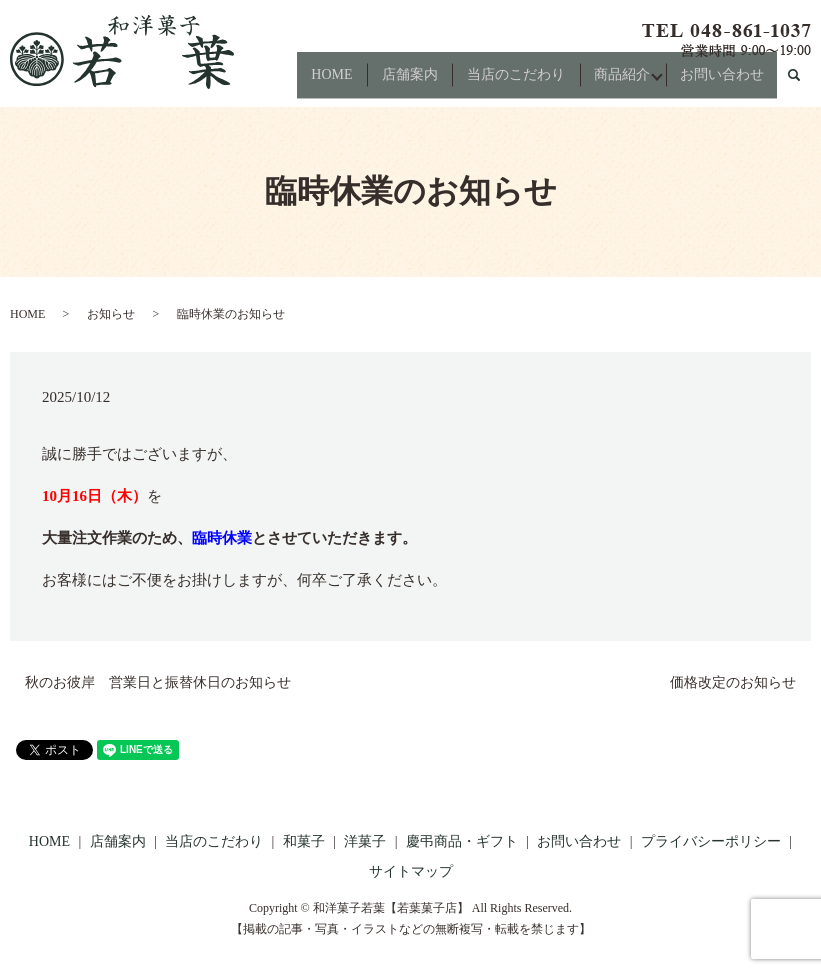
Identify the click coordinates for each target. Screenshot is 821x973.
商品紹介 (618, 82)
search (802, 83)
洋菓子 (365, 841)
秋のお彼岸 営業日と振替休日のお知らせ (158, 682)
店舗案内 (397, 82)
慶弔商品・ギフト (462, 841)
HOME (314, 82)
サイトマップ (411, 871)
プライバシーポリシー (711, 841)
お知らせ (111, 314)
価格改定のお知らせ (733, 682)
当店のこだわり (507, 82)
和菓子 (304, 841)
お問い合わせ (726, 82)
